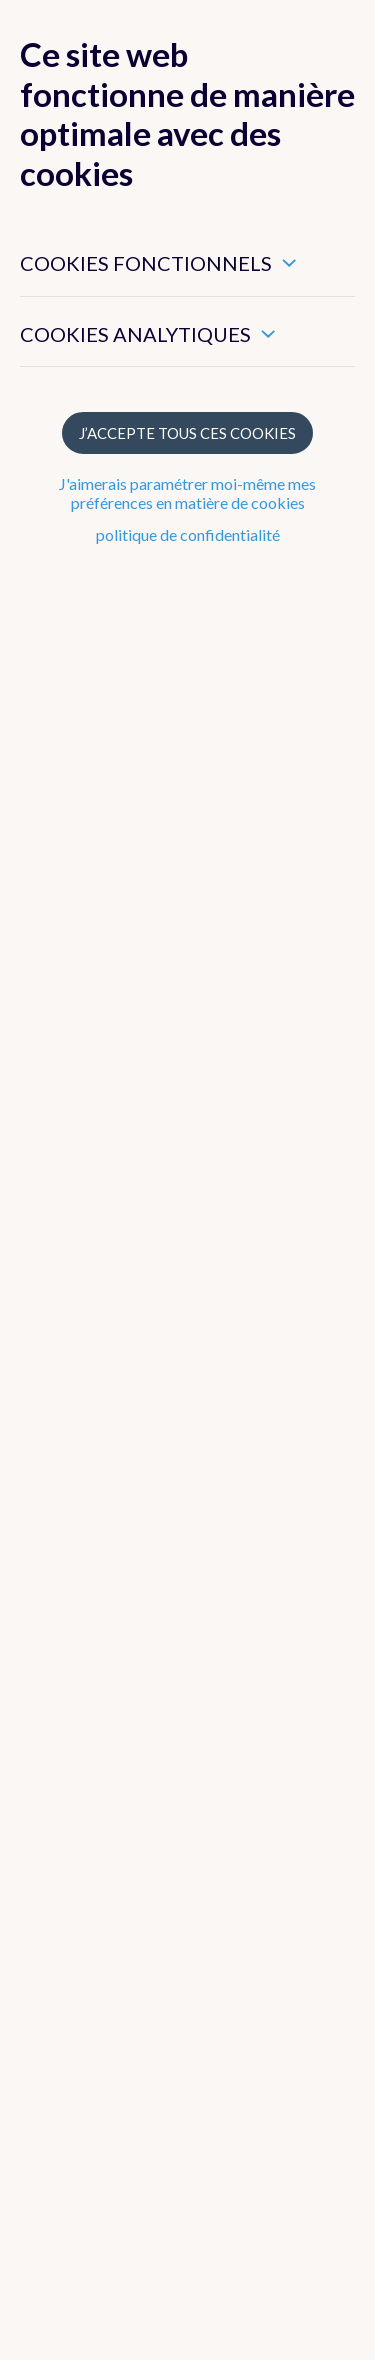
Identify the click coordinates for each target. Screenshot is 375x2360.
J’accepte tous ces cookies (187, 433)
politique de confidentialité (188, 534)
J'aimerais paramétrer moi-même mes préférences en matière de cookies (187, 493)
